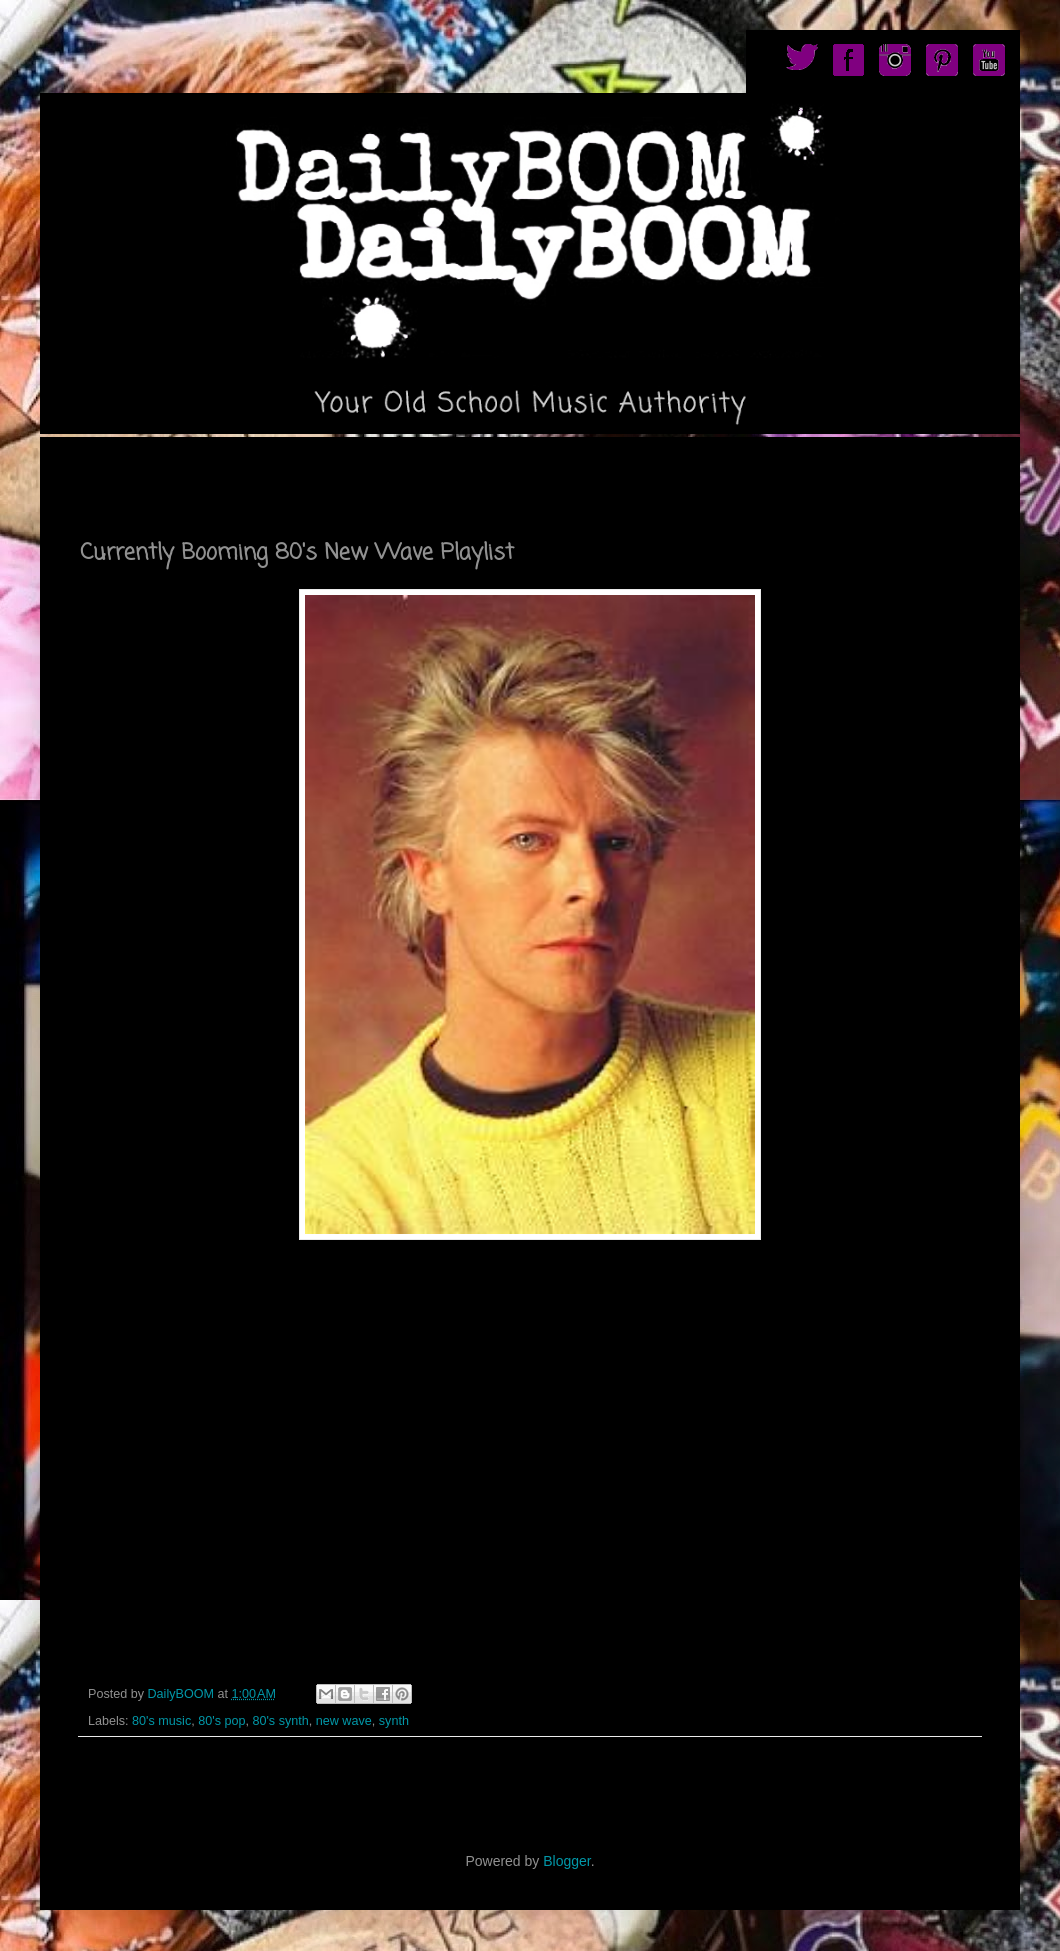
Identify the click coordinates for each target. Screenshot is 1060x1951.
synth (394, 1721)
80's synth (280, 1721)
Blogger (566, 1861)
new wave (344, 1721)
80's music (161, 1721)
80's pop (221, 1721)
